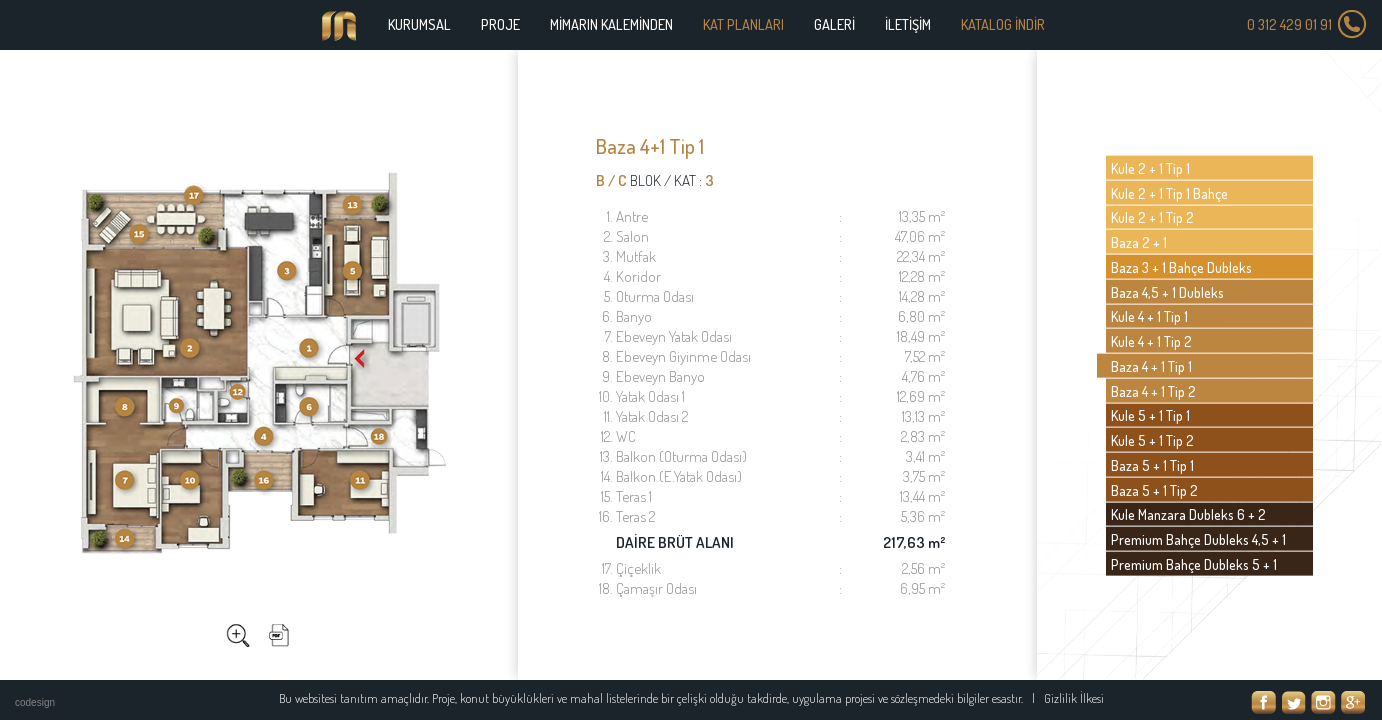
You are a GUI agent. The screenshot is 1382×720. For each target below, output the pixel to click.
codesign (35, 702)
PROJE (500, 24)
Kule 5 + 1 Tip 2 (1152, 440)
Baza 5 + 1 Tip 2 (1154, 489)
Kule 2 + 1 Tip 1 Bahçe (1169, 192)
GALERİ (834, 24)
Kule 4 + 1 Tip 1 (1149, 316)
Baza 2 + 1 (1139, 242)
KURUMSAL (419, 24)
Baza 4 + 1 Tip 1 (1151, 366)
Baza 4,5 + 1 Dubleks (1167, 291)
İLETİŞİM (908, 24)
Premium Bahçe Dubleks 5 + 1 (1194, 564)
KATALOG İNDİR (1003, 24)
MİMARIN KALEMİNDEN (611, 24)
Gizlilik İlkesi (1074, 698)
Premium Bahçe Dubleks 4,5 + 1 (1198, 539)
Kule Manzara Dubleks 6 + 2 (1188, 514)
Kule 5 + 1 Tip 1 (1150, 415)
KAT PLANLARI (743, 24)
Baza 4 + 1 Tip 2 (1153, 390)
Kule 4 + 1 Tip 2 (1151, 341)
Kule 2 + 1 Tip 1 (1150, 168)
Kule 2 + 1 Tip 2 (1152, 217)
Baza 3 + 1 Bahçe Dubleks (1181, 267)
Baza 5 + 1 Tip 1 (1152, 465)
